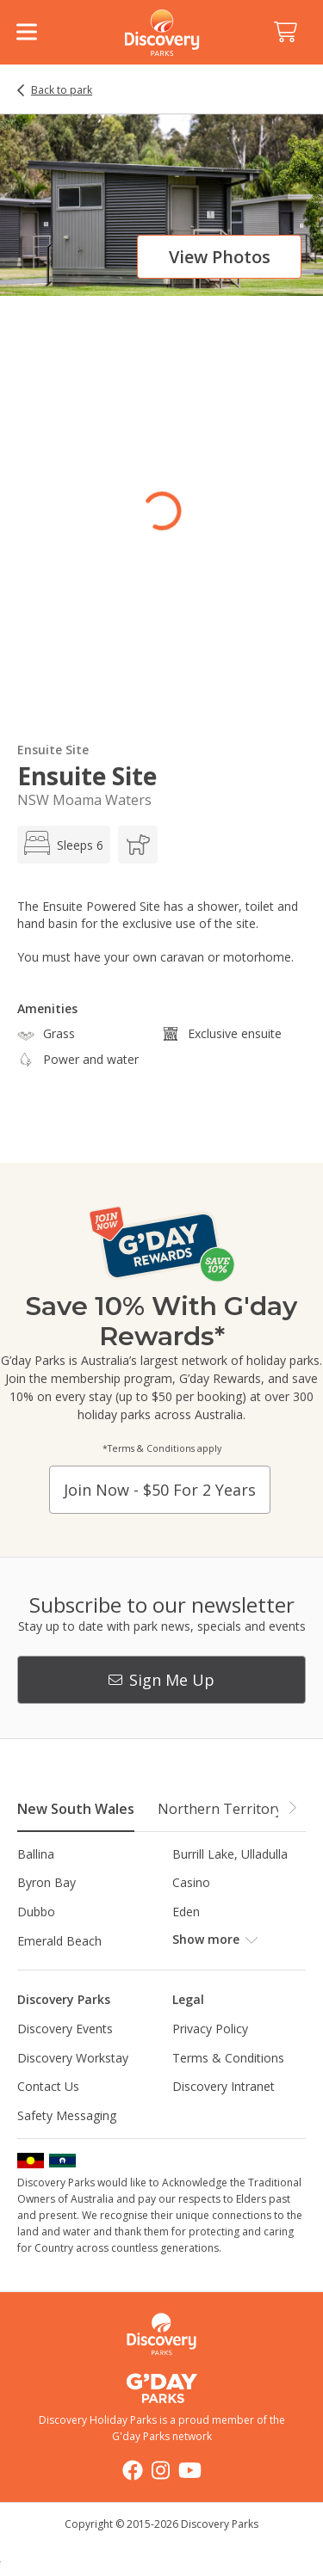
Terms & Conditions (228, 2058)
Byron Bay (46, 1882)
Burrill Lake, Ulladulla (230, 1854)
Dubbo (36, 1911)
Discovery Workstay (72, 2058)
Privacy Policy (210, 2028)
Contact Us (48, 2086)
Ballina (35, 1854)
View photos (219, 256)
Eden (186, 1911)
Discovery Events (65, 2028)
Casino (191, 1882)
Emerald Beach (59, 1941)
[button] (292, 1808)
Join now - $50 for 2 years (160, 1489)
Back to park (61, 90)
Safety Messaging (66, 2115)
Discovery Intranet (223, 2086)
